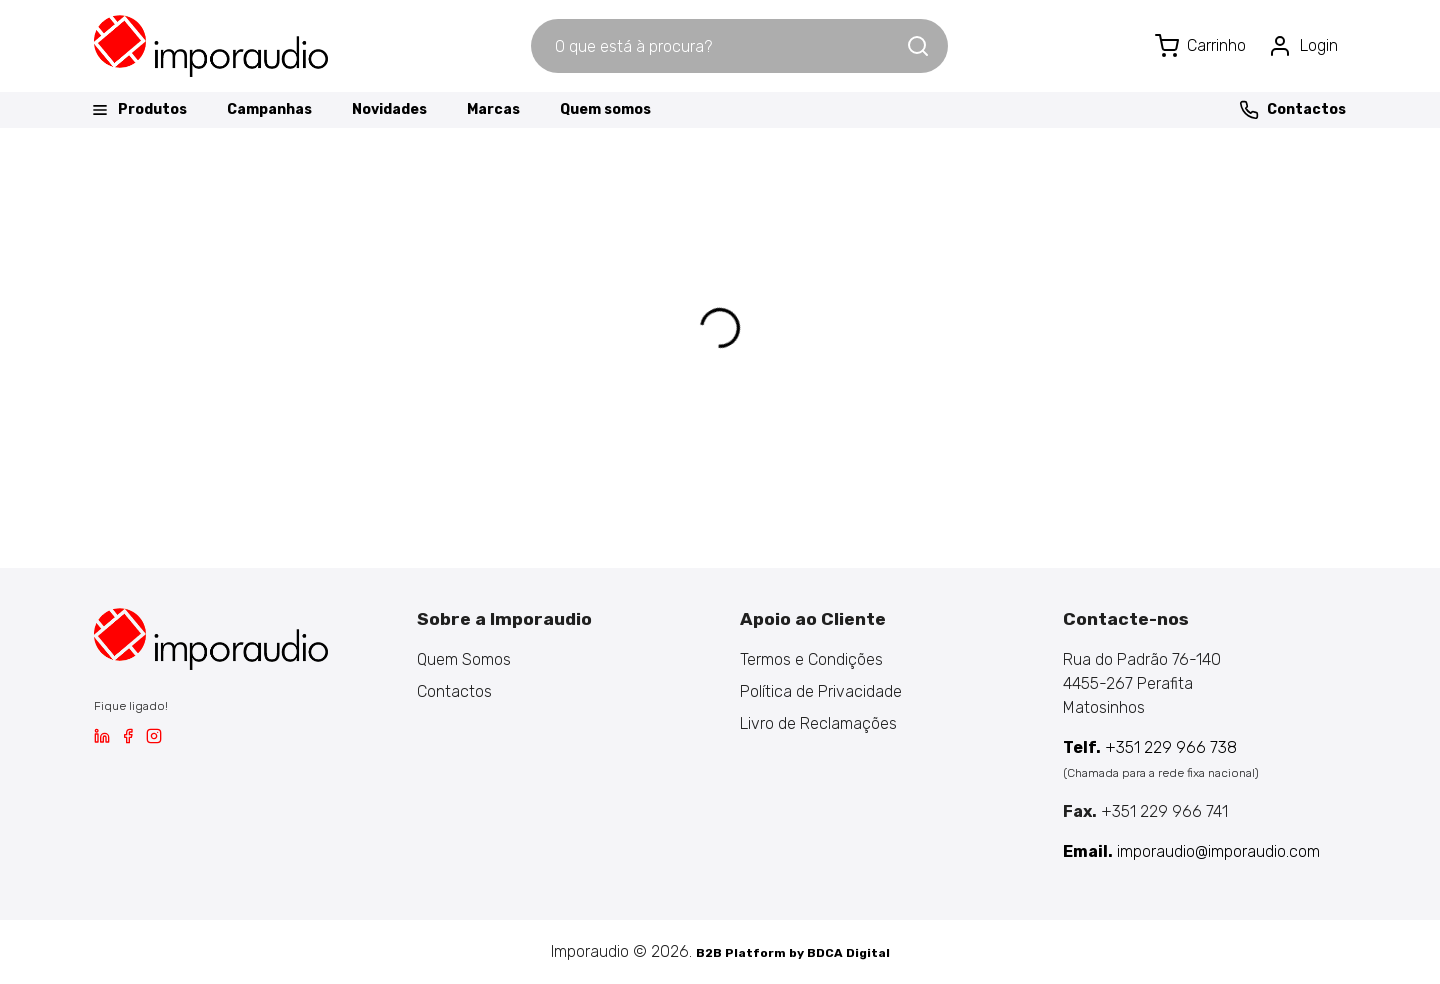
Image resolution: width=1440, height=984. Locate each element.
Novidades (389, 109)
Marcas (493, 109)
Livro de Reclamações (818, 723)
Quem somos (605, 109)
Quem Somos (464, 659)
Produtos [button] (138, 110)
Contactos (1292, 110)
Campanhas (269, 109)
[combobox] (718, 46)
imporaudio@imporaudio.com (1191, 851)
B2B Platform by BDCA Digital (793, 953)
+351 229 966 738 (1150, 747)
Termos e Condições (811, 659)
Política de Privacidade (821, 691)
